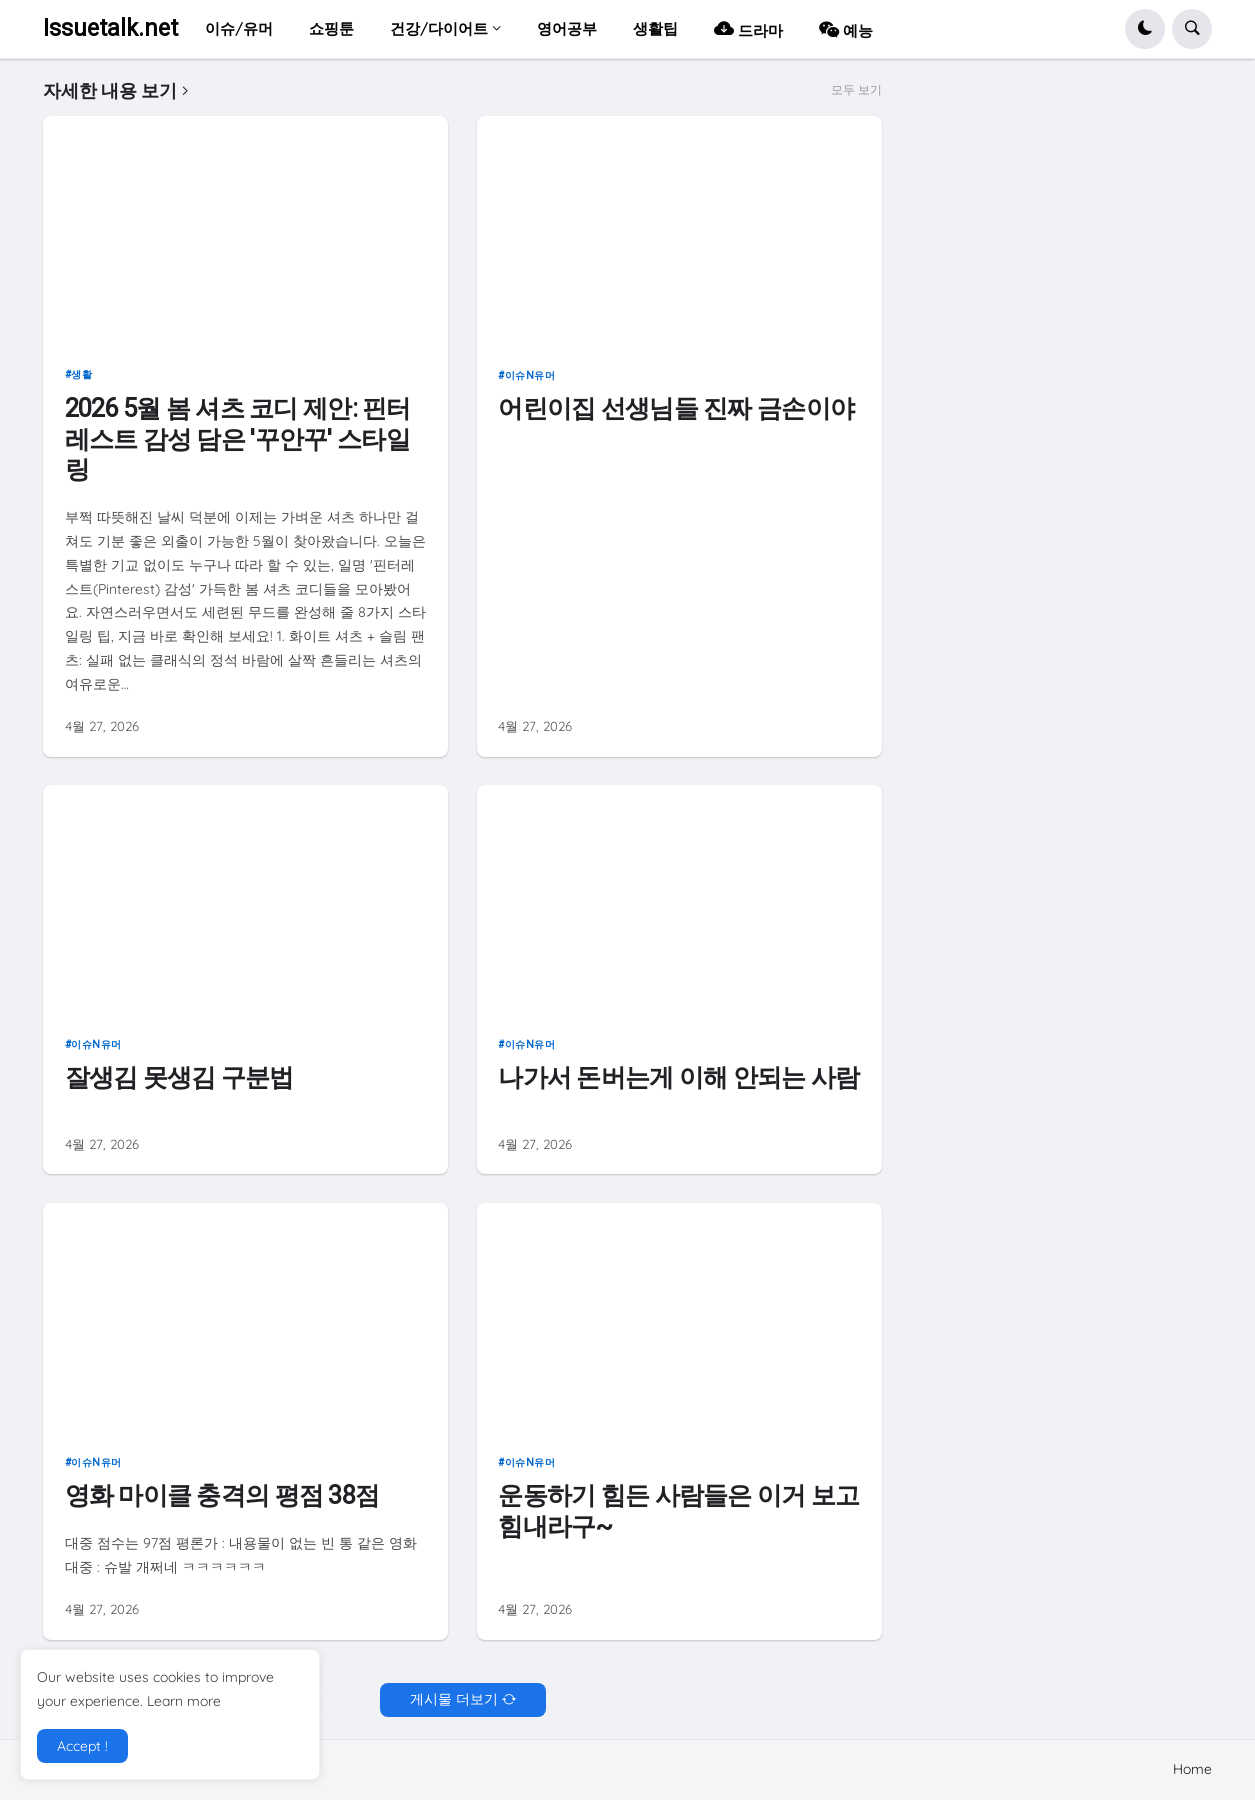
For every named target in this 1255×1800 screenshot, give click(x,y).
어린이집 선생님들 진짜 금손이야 (676, 408)
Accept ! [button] (82, 1746)
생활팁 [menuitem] (655, 28)
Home (1192, 1769)
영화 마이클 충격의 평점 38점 (222, 1495)
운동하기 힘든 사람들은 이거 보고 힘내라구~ (678, 1510)
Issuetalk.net (110, 28)
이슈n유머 (530, 375)
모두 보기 (856, 90)
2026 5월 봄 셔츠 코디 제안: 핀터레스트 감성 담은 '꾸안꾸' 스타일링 (238, 438)
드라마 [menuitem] (748, 28)
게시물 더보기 (454, 1699)
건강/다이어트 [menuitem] (439, 28)
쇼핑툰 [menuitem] (331, 28)
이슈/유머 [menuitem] (239, 28)
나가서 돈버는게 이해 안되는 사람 (678, 1077)
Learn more (184, 1701)
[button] (1145, 29)
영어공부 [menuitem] (567, 28)
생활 (81, 374)
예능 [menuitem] (846, 28)
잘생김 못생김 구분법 (179, 1077)
